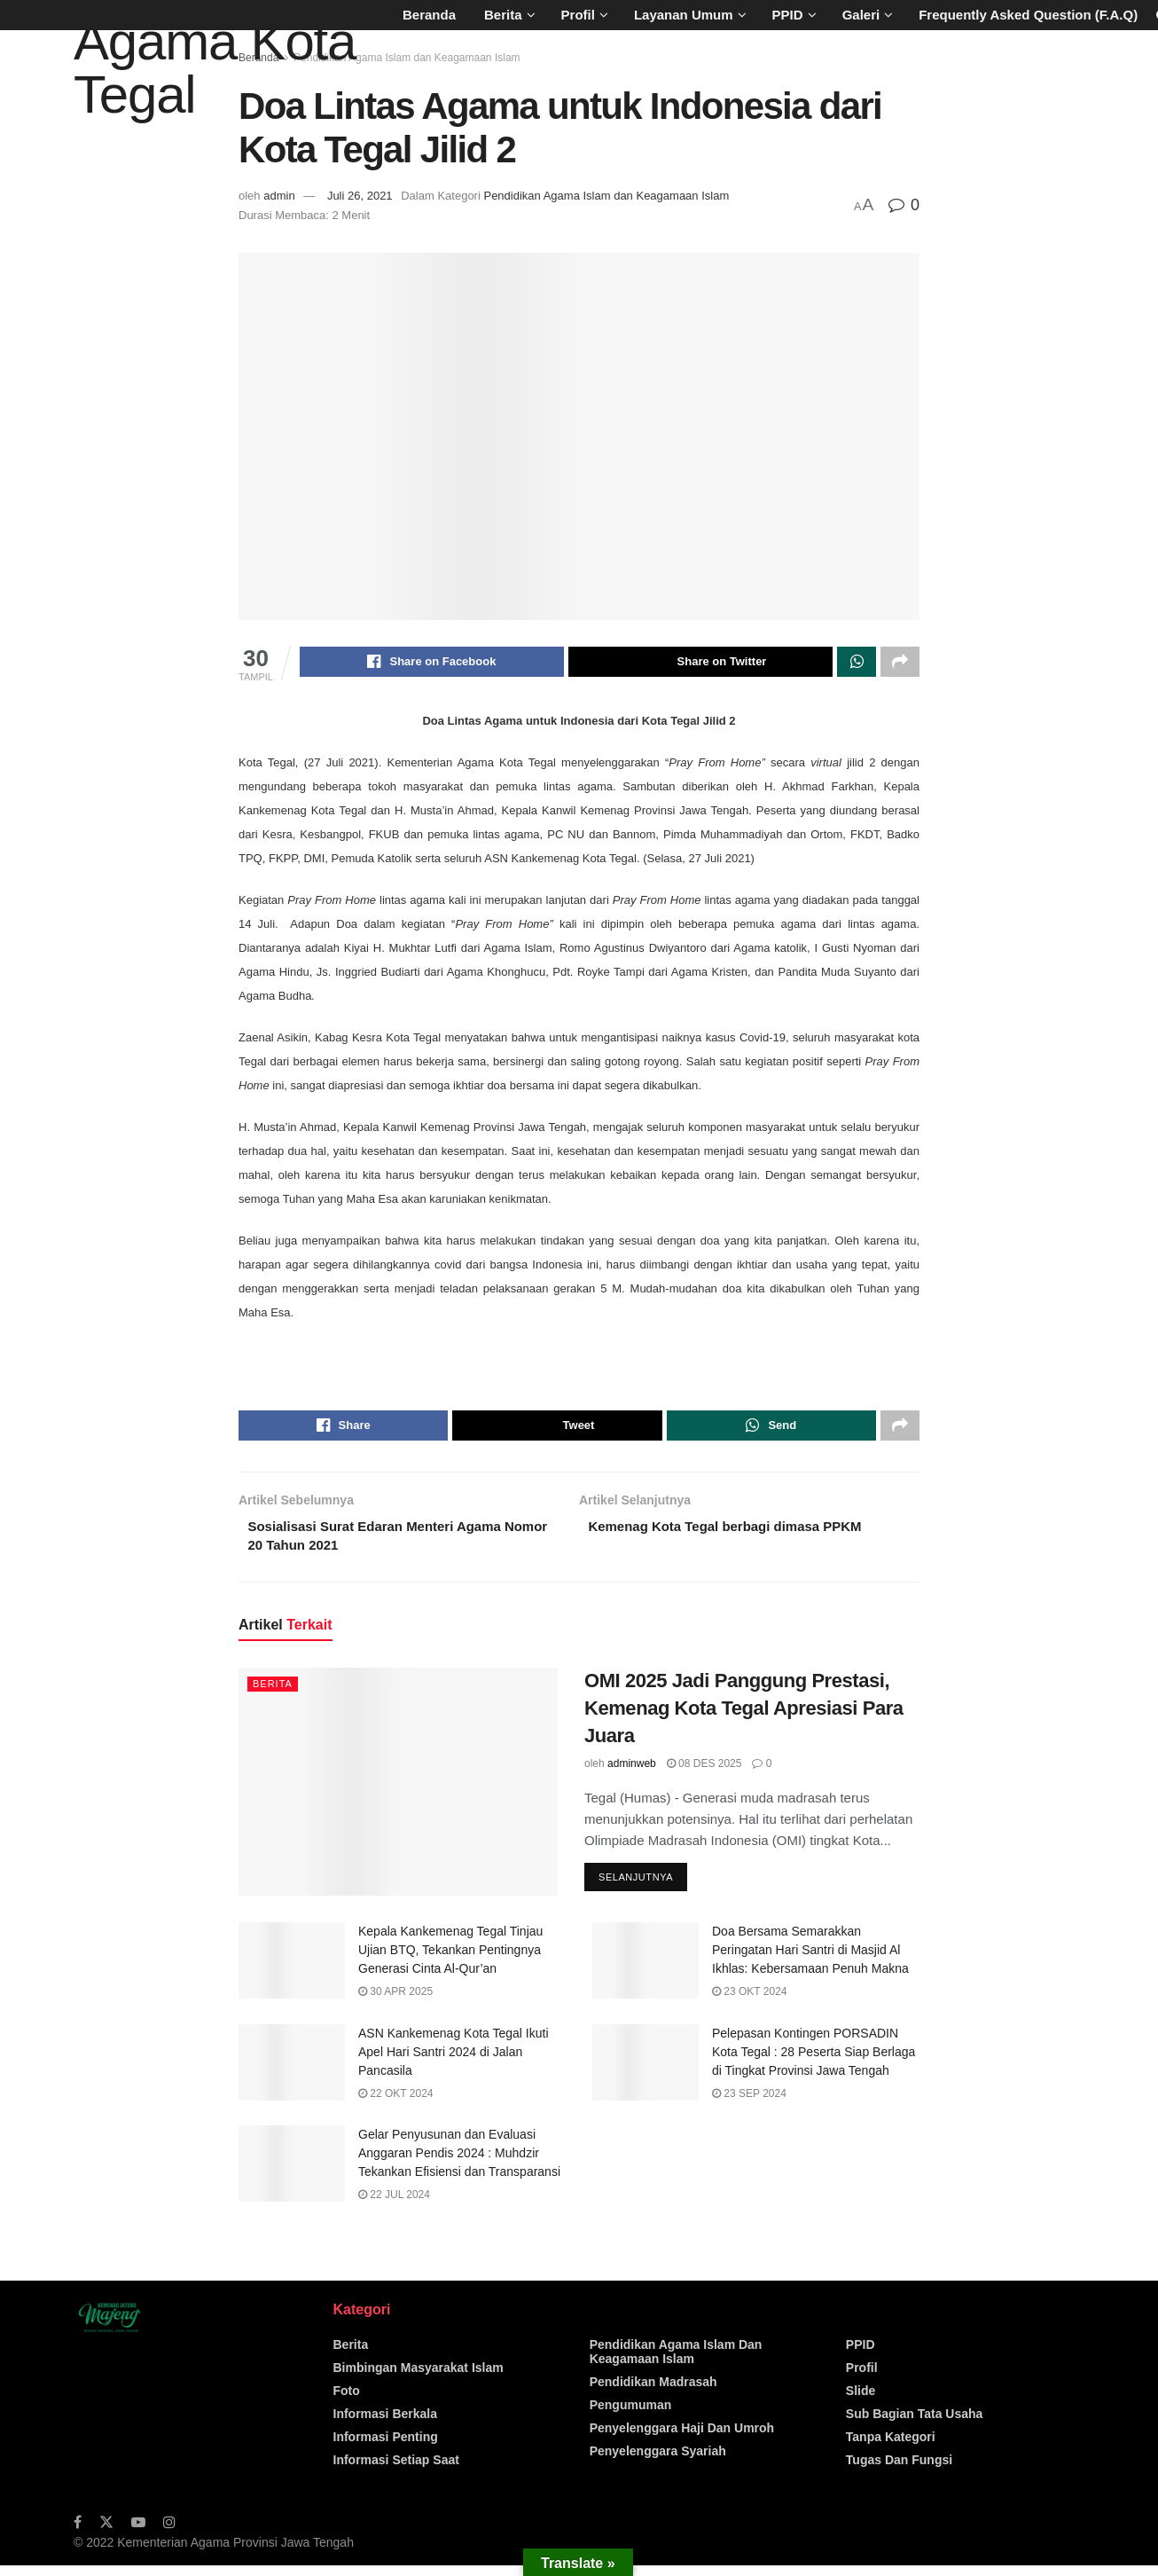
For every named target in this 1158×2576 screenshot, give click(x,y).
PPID (787, 14)
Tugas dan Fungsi (899, 2470)
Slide (860, 2401)
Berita (503, 14)
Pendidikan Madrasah (653, 2392)
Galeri (861, 14)
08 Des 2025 (704, 1774)
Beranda (429, 14)
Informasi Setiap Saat (396, 2470)
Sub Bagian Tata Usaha (914, 2424)
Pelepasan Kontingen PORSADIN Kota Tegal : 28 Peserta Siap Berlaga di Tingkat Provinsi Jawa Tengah (813, 2062)
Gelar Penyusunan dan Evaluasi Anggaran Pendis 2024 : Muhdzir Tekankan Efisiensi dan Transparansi (459, 2164)
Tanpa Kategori (890, 2447)
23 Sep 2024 (749, 2104)
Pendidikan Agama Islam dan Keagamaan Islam (406, 57)
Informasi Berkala (385, 2424)
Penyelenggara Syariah (658, 2461)
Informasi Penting (385, 2447)
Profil (578, 14)
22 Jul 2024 (394, 2206)
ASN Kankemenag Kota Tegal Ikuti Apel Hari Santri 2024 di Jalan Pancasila (453, 2062)
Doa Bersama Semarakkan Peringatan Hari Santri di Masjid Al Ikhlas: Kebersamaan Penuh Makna (810, 1961)
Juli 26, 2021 (360, 195)
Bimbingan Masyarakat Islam (418, 2378)
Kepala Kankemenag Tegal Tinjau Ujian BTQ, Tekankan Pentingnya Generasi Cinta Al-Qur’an (450, 1961)
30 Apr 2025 (395, 2003)
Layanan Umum (683, 14)
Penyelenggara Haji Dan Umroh (682, 2438)
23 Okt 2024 (749, 2003)
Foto (346, 2401)
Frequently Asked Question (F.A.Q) (1028, 14)
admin (278, 195)
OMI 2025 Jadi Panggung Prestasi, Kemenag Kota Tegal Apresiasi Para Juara (744, 1717)
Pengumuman (631, 2415)
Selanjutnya (636, 1888)
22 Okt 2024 (396, 2104)
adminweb (631, 1774)
